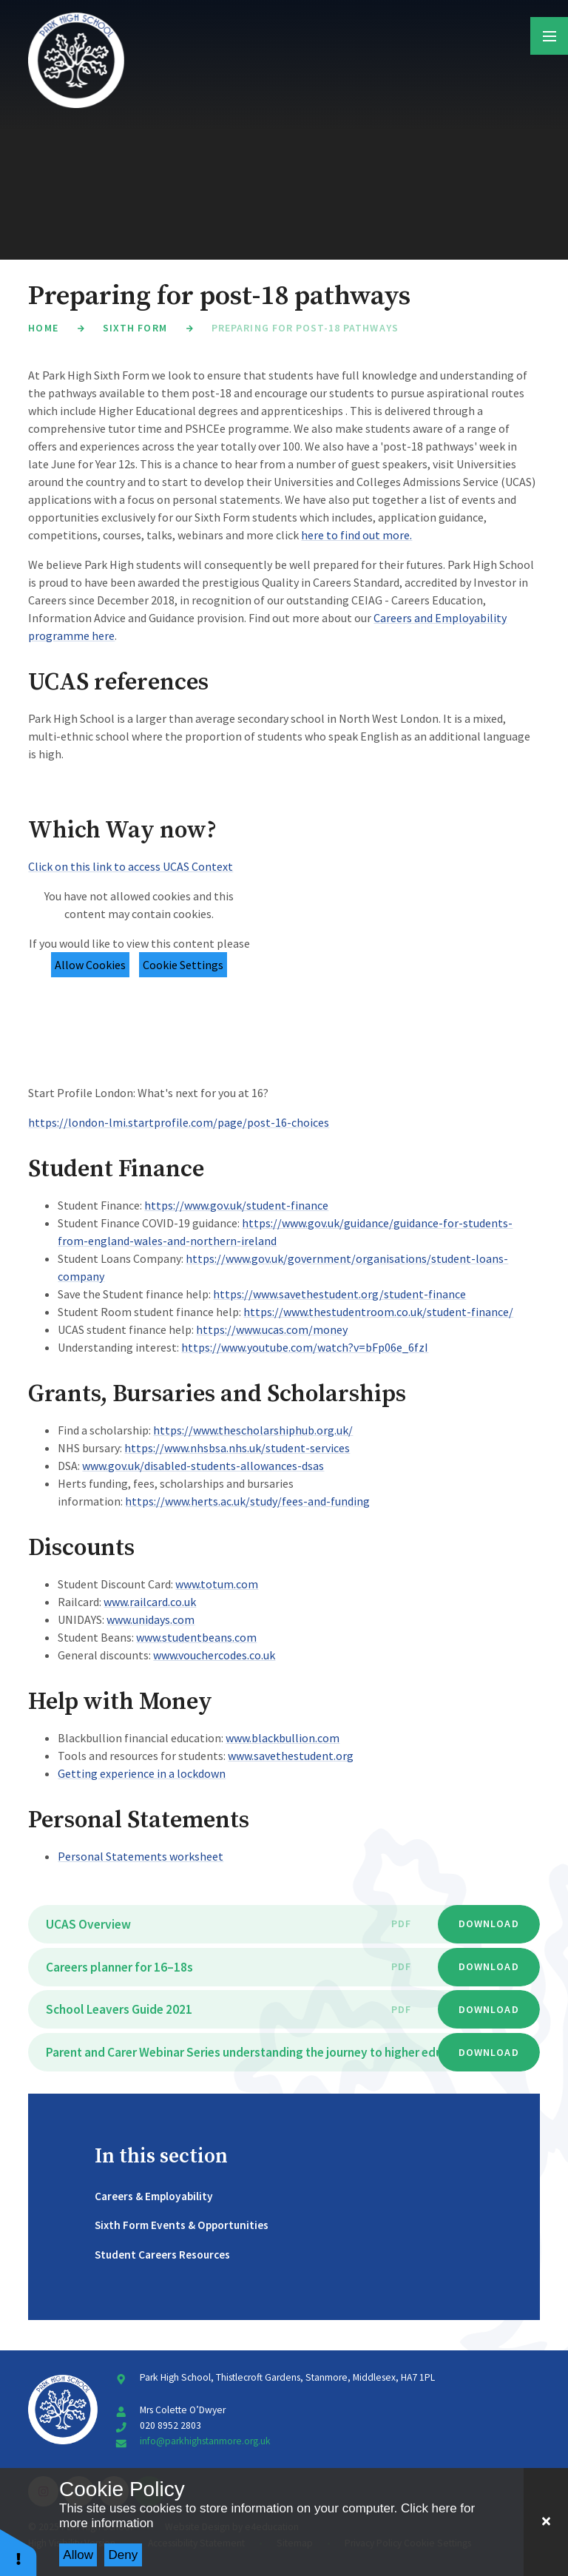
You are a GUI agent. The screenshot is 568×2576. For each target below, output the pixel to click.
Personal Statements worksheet (140, 1856)
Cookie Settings (183, 964)
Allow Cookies (90, 964)
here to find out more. (356, 534)
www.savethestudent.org (291, 1755)
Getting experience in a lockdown (142, 1773)
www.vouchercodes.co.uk (214, 1655)
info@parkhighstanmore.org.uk (205, 2441)
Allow (78, 2555)
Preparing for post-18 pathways (305, 327)
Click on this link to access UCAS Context (130, 866)
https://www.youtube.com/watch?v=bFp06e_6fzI (304, 1347)
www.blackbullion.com (282, 1737)
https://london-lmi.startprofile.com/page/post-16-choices (178, 1122)
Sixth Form (135, 327)
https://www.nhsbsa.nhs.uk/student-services (237, 1447)
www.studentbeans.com (196, 1637)
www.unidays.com (150, 1619)
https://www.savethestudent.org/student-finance (339, 1294)
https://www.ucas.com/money (272, 1329)
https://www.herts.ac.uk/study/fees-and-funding (247, 1501)
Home (43, 327)
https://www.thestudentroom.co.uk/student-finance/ (378, 1311)
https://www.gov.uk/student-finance (236, 1205)
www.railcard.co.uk (150, 1601)
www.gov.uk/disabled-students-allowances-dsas (203, 1465)
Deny (123, 2555)
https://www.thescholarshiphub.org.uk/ (253, 1430)
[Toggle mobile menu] (549, 36)
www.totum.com (216, 1584)
